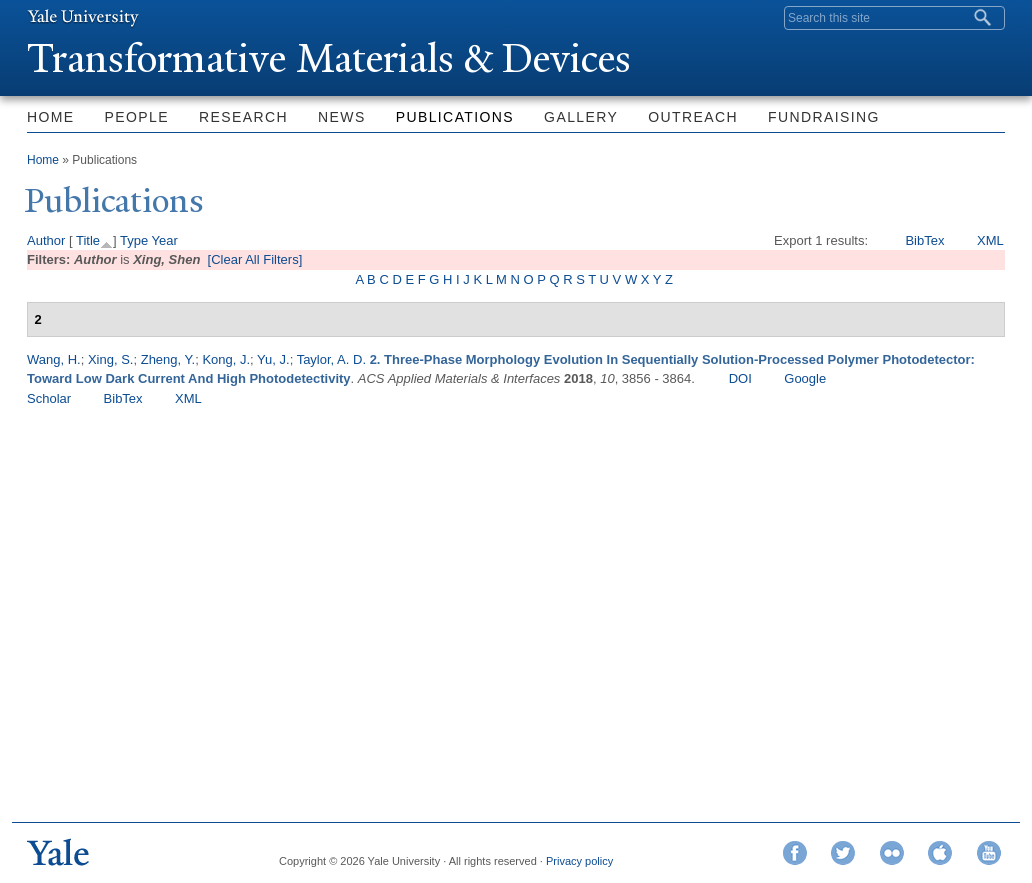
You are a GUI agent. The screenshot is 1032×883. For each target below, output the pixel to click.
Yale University (83, 17)
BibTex (924, 240)
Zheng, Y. (168, 359)
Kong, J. (226, 359)
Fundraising (824, 117)
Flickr (892, 853)
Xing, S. (111, 359)
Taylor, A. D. (331, 359)
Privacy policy (579, 861)
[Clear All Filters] (255, 259)
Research (243, 117)
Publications (455, 117)
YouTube (989, 853)
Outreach (693, 117)
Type (134, 240)
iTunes (940, 853)
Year (165, 240)
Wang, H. (54, 359)
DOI (740, 378)
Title (88, 240)
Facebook (795, 853)
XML (990, 240)
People (137, 117)
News (342, 117)
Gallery (581, 117)
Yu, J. (273, 359)
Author (46, 240)
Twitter (843, 853)
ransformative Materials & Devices (329, 58)
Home (51, 117)
